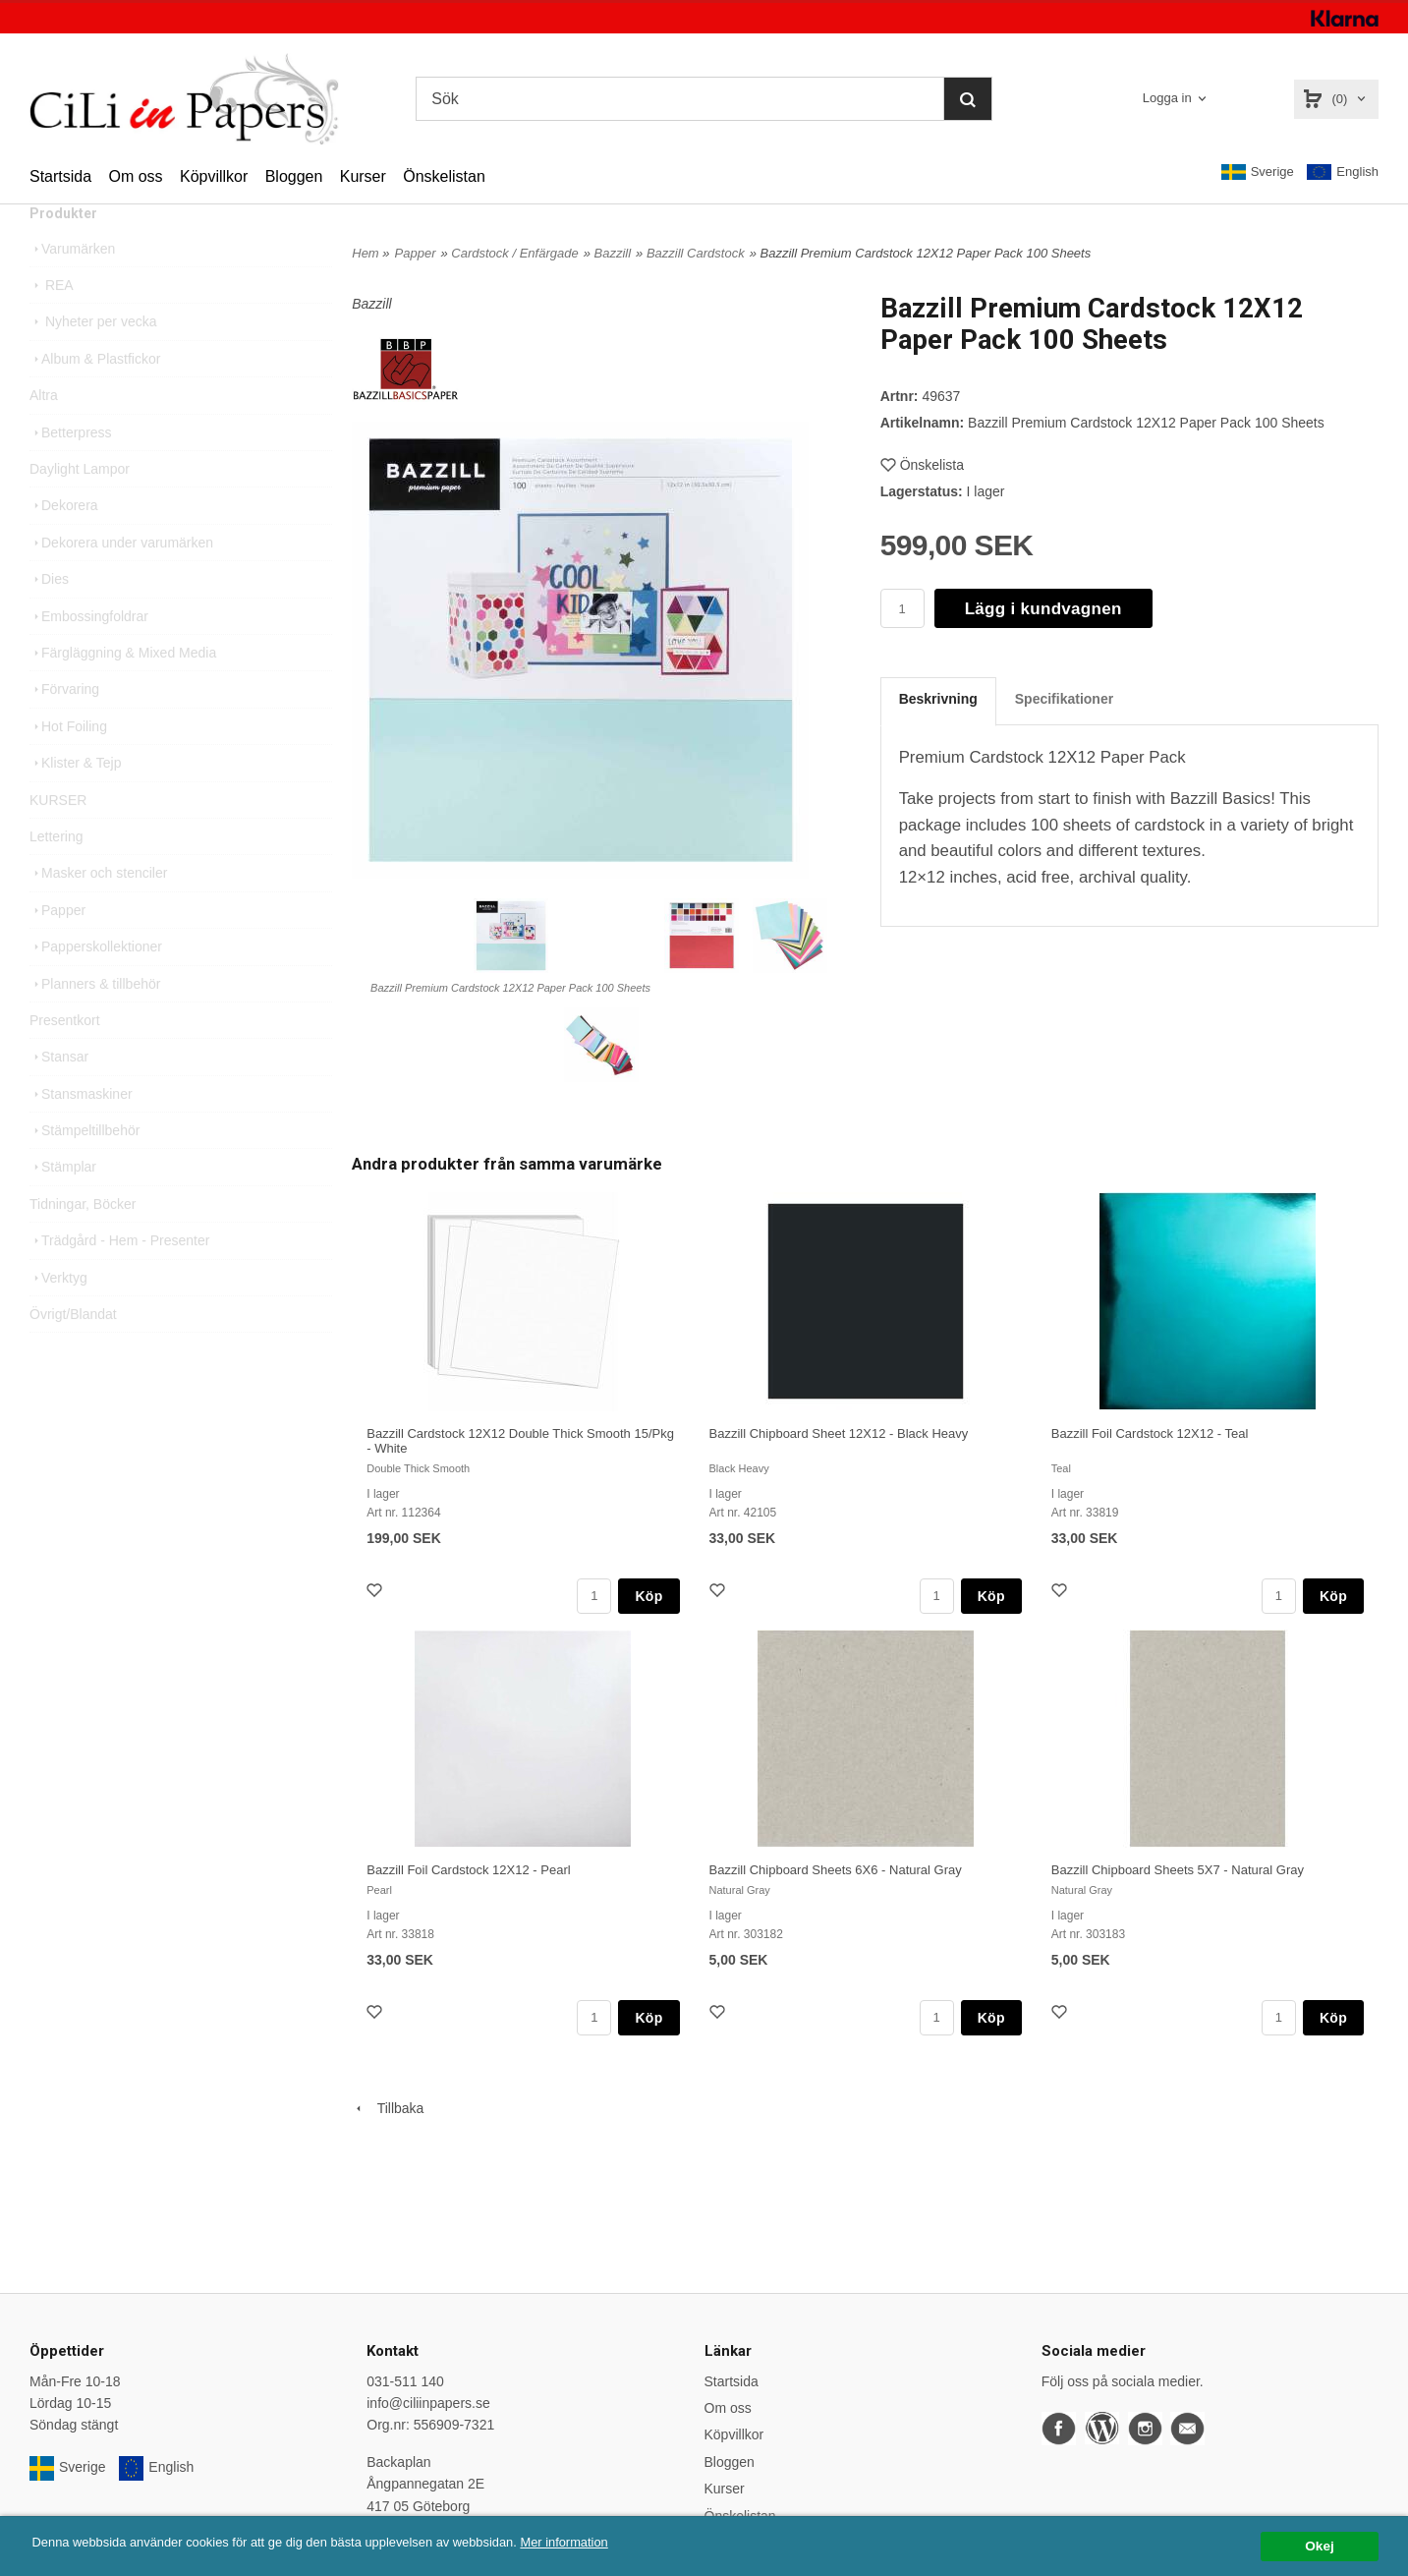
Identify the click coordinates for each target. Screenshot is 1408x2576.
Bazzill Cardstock (696, 253)
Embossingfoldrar (88, 654)
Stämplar (62, 1205)
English (1343, 172)
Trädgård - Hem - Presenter (119, 1279)
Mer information (594, 2542)
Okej (1319, 2546)
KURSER (57, 838)
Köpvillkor (214, 176)
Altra (43, 433)
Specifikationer (1064, 699)
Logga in (1167, 97)
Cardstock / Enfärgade (514, 253)
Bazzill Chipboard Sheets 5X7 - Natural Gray (1177, 1869)
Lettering (56, 875)
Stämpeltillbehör (84, 1168)
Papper (57, 948)
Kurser (363, 176)
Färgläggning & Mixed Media (122, 691)
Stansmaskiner (81, 1132)
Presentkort (64, 1058)
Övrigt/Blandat (73, 1352)
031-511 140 (405, 2381)
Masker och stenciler (98, 911)
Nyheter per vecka (93, 360)
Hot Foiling (68, 765)
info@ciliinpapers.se (428, 2403)
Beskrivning (938, 699)
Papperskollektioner (95, 985)
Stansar (58, 1095)
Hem (365, 253)
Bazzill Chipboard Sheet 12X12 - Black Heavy (839, 1433)
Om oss (135, 176)
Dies (49, 617)
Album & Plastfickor (94, 397)
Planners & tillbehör (94, 1022)
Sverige (1257, 172)
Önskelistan (444, 176)
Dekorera (63, 543)
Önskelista (922, 465)
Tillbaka (387, 2108)
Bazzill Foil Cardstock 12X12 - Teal (1150, 1433)
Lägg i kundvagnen (1043, 609)
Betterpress (70, 471)
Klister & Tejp (75, 801)
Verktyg (58, 1316)
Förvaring (64, 727)
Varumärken (72, 287)
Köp (648, 1596)
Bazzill (613, 253)
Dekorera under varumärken (121, 581)
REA (51, 323)
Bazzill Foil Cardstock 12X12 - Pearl (468, 1869)
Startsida (60, 176)
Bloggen (294, 176)
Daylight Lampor (79, 507)
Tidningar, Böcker (82, 1242)
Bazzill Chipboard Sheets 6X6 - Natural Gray (835, 1869)
